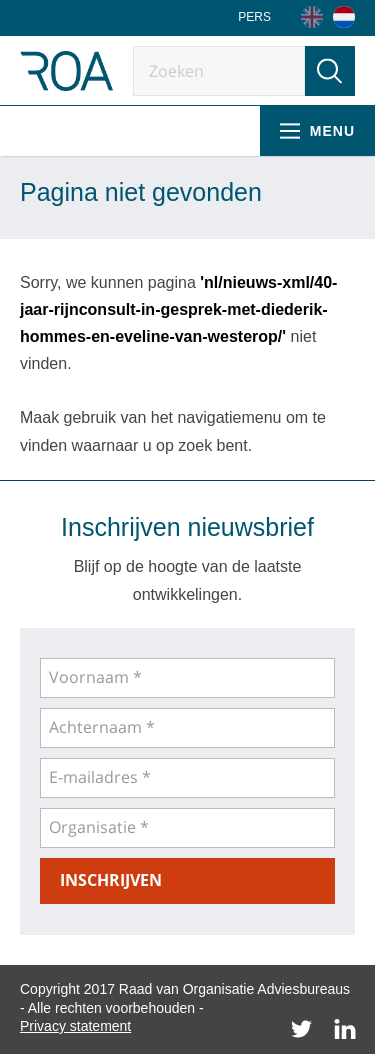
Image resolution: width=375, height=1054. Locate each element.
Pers (254, 17)
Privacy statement (75, 1026)
